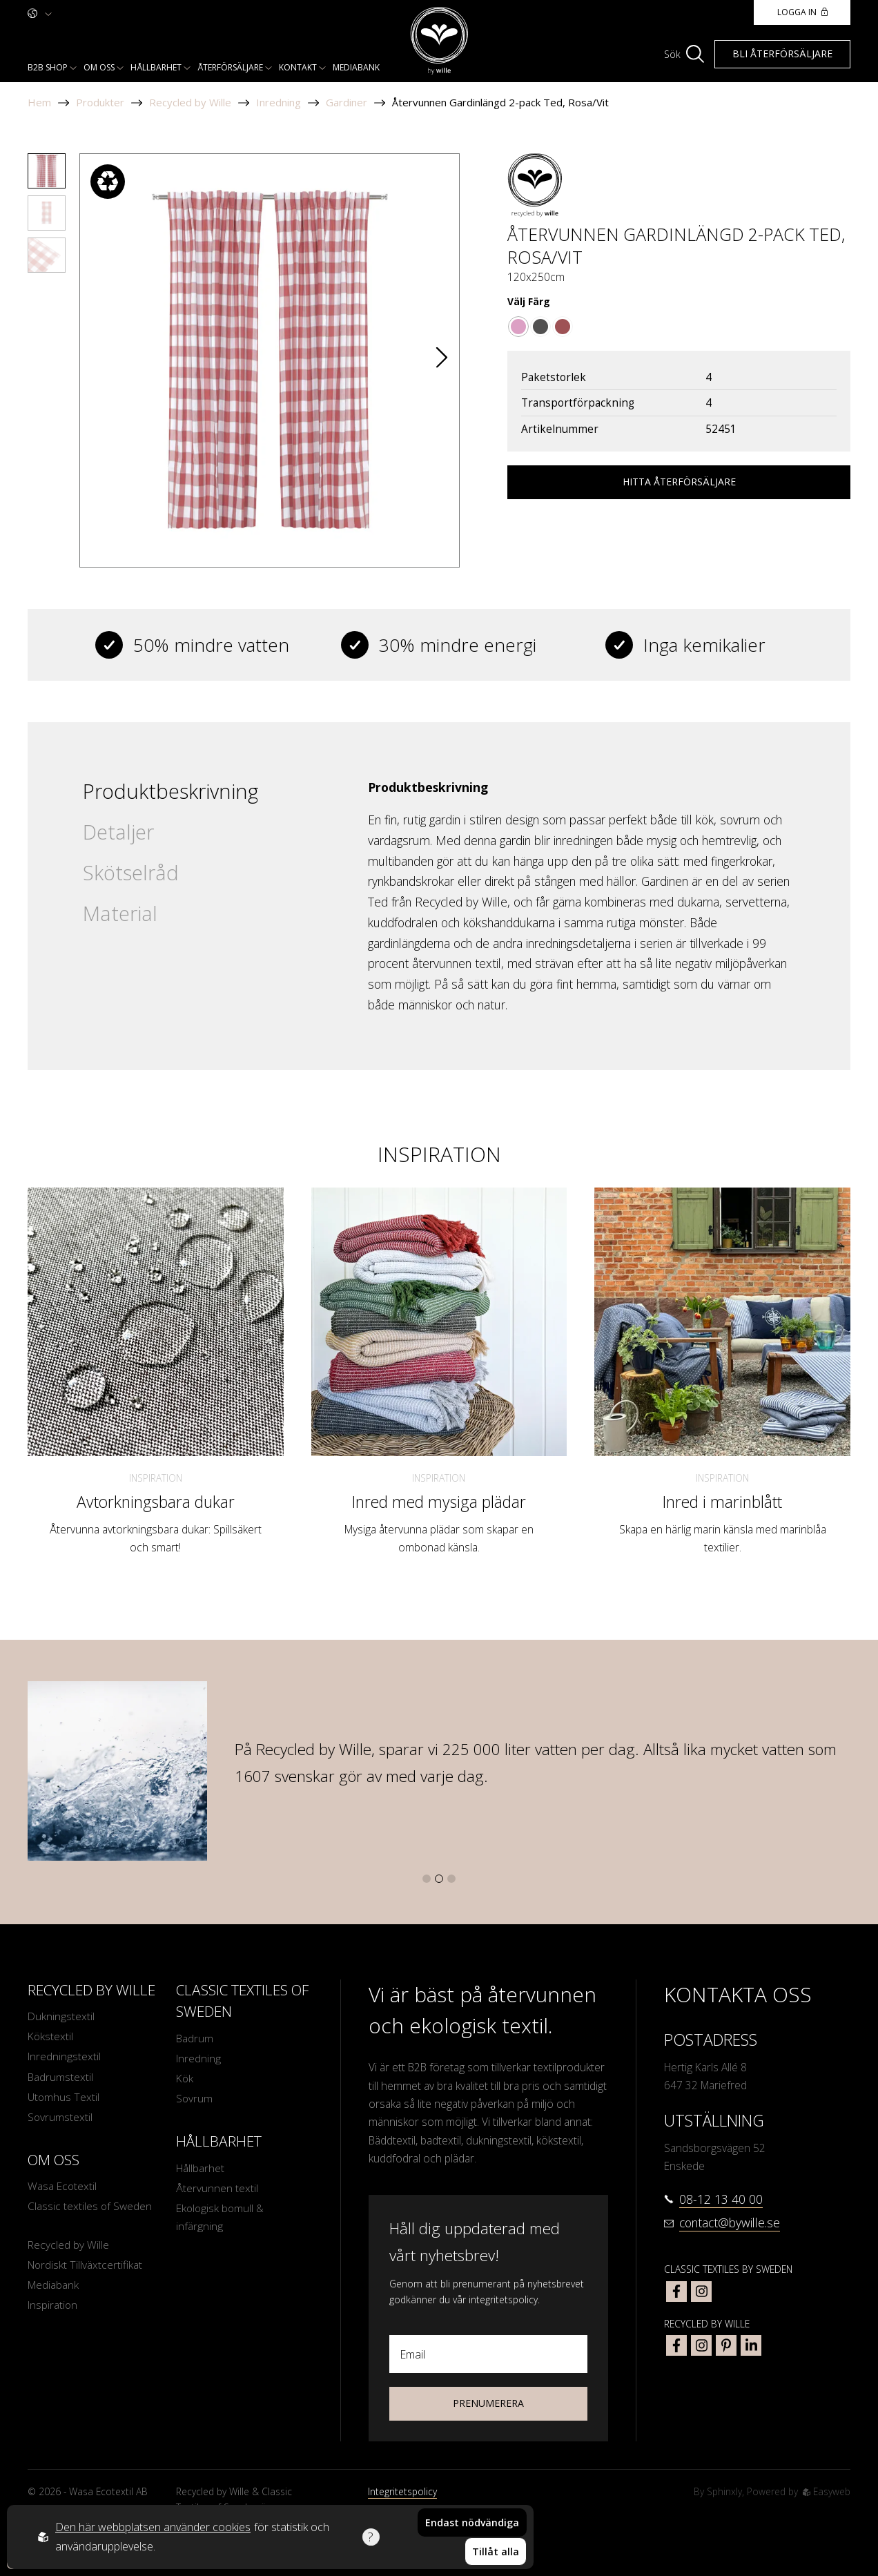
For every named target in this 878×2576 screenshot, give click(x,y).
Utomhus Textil (64, 2098)
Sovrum (194, 2099)
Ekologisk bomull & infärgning (221, 2218)
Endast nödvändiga (472, 2523)
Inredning (278, 102)
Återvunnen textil (217, 2189)
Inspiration (155, 1477)
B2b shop (48, 67)
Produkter (100, 102)
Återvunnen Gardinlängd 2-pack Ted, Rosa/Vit (500, 102)
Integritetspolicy (402, 2491)
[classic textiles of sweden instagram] (701, 2291)
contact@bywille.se (729, 2222)
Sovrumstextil (60, 2118)
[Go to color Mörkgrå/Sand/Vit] (540, 326)
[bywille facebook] (676, 2345)
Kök (185, 2078)
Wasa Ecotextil (62, 2188)
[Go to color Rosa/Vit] (518, 326)
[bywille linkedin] (751, 2345)
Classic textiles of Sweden (90, 2208)
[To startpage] (439, 41)
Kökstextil (51, 2037)
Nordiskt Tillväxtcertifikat (85, 2266)
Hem (39, 102)
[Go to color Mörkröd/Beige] (563, 326)
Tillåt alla (495, 2551)
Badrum (194, 2038)
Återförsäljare (230, 67)
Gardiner (346, 102)
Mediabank (356, 67)
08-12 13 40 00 (721, 2199)
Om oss (99, 67)
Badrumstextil (60, 2077)
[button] (441, 360)
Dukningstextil (61, 2016)
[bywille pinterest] (726, 2345)
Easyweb (826, 2491)
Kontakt (298, 67)
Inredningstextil (64, 2057)
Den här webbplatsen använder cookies (153, 2527)
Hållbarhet (156, 67)
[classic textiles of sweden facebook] (676, 2291)
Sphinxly (724, 2491)
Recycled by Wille (190, 102)
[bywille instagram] (701, 2345)
